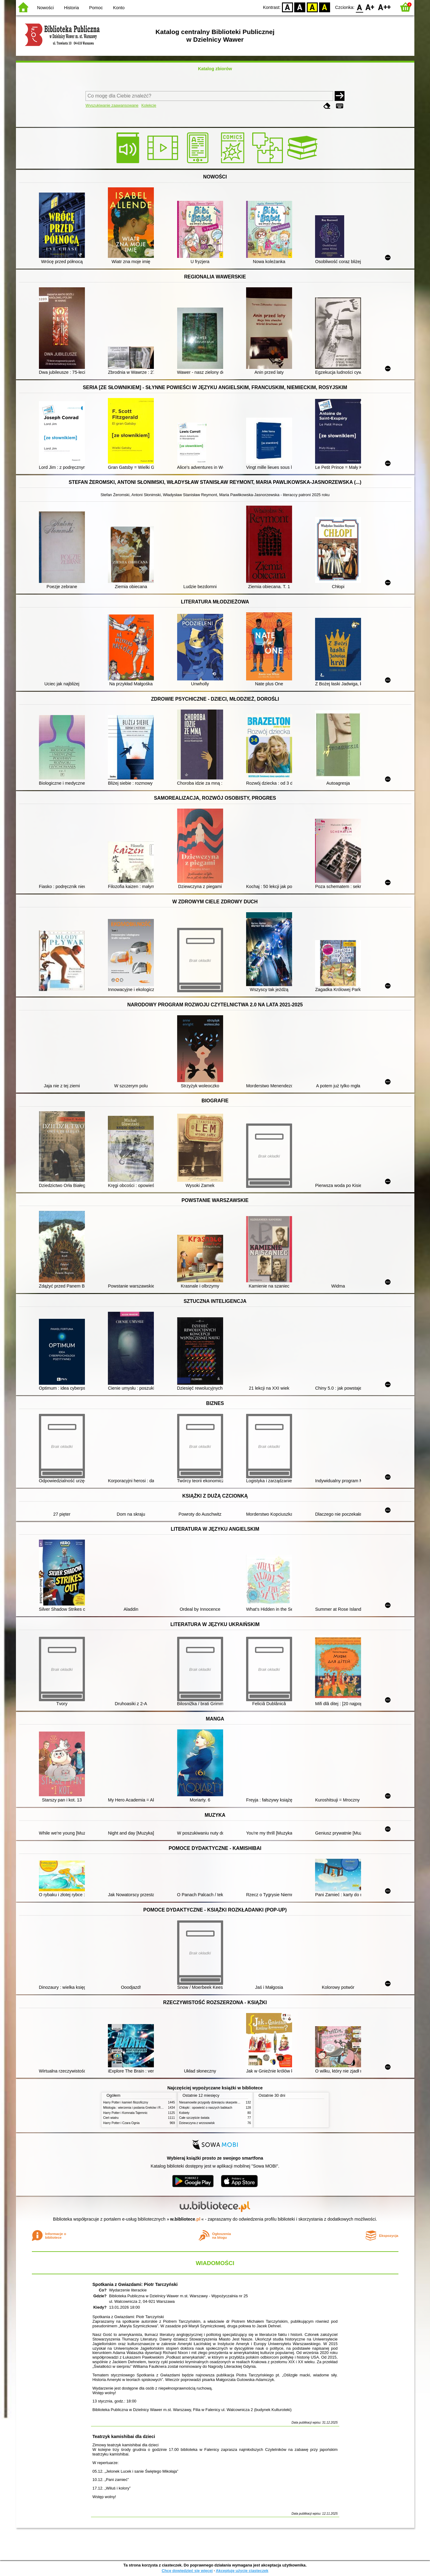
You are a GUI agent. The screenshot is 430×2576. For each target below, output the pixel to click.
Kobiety (184, 2113)
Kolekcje (148, 105)
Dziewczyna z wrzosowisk (197, 2123)
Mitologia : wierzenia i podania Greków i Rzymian (137, 2107)
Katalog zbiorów (215, 68)
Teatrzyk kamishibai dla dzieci (124, 2436)
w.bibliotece (185, 2219)
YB (312, 7)
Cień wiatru (111, 2117)
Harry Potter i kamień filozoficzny (125, 2102)
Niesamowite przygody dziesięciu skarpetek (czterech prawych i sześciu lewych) (234, 2102)
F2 (384, 7)
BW (300, 7)
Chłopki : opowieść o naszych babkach (205, 2107)
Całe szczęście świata (194, 2117)
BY (325, 7)
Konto (119, 7)
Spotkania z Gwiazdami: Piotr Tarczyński (135, 2284)
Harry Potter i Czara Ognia (121, 2123)
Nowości (45, 7)
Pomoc (96, 7)
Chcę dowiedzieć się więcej (187, 2570)
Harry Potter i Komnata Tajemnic (125, 2113)
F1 (370, 7)
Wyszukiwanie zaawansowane (112, 105)
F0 (360, 7)
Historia (71, 7)
